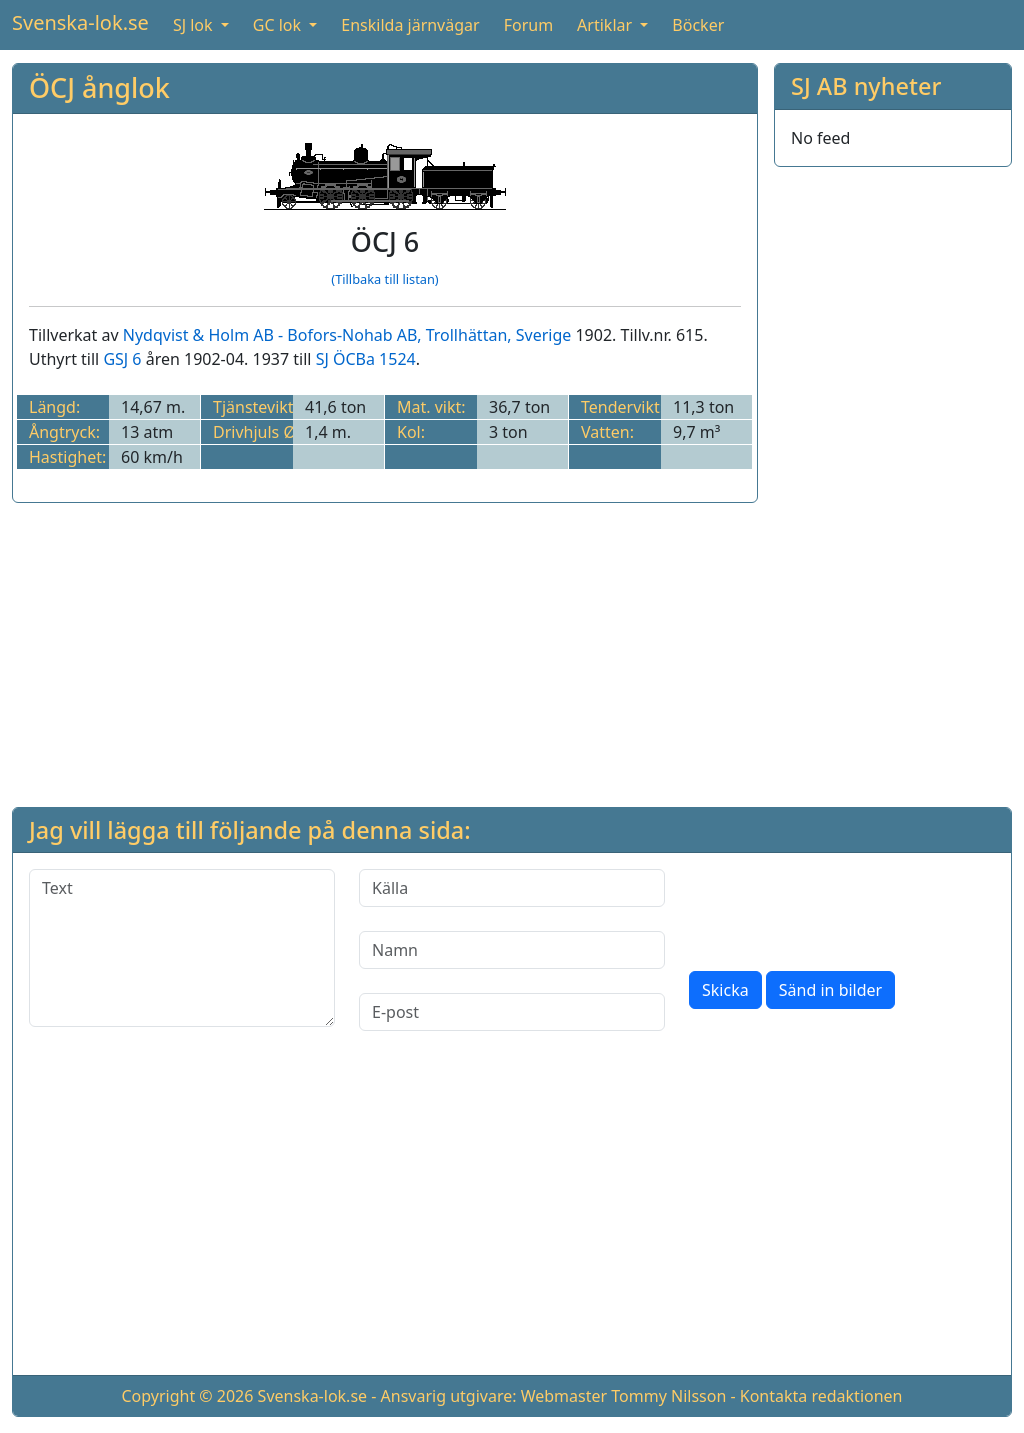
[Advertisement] (893, 483)
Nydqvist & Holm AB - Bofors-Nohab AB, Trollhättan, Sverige (347, 335)
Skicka (725, 990)
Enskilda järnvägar (410, 25)
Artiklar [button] (606, 25)
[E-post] (512, 1012)
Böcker (698, 25)
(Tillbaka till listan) (384, 279)
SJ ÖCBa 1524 (366, 359)
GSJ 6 (122, 359)
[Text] (182, 948)
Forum (528, 25)
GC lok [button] (279, 25)
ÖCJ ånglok (99, 87)
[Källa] (512, 888)
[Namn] (512, 950)
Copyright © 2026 (187, 1396)
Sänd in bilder (830, 990)
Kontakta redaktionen (821, 1396)
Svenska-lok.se (80, 22)
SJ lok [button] (195, 25)
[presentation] (841, 908)
